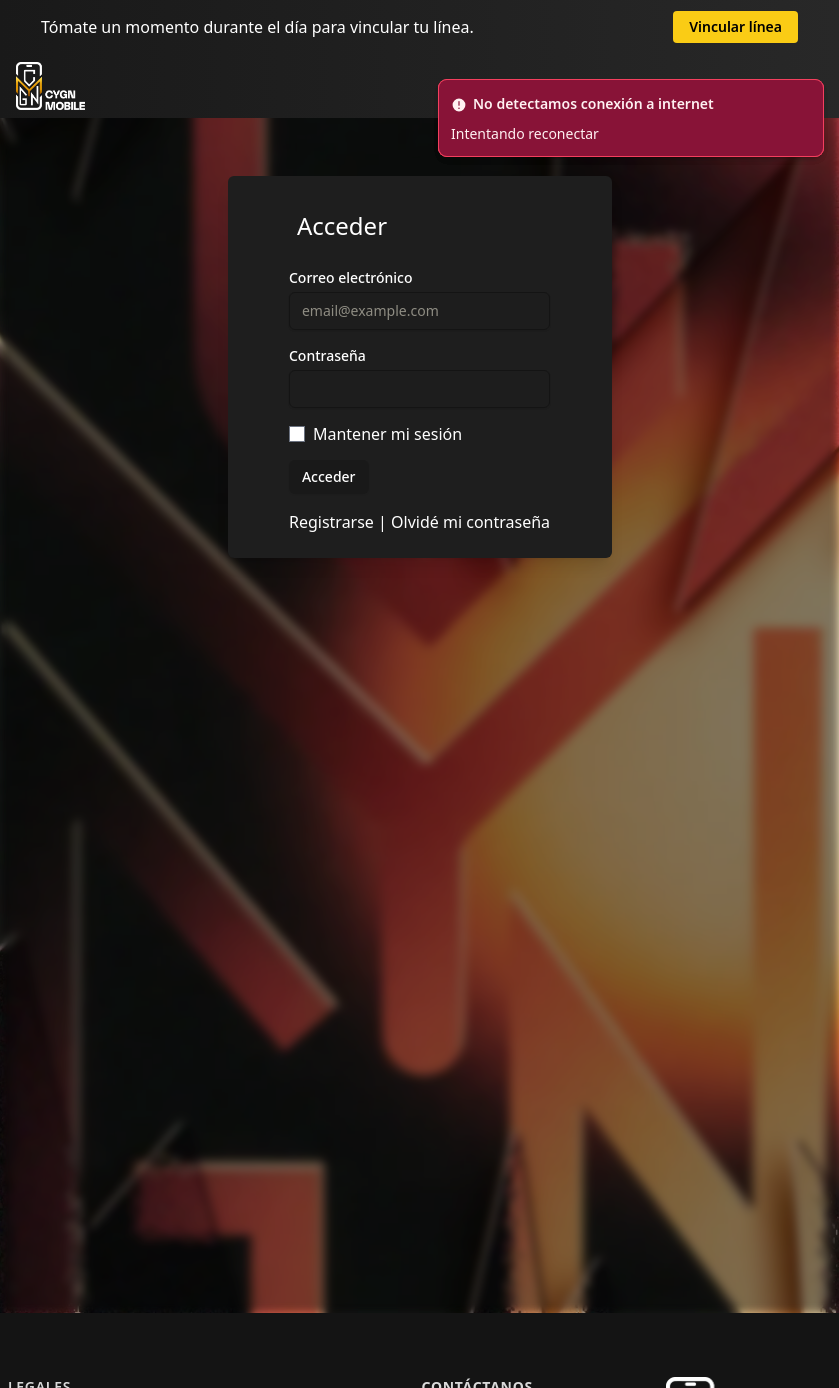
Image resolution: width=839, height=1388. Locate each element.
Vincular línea (735, 26)
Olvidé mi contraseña (470, 522)
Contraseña (327, 355)
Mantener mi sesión (387, 434)
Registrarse (331, 522)
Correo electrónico (351, 277)
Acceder (329, 476)
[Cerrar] (811, 92)
